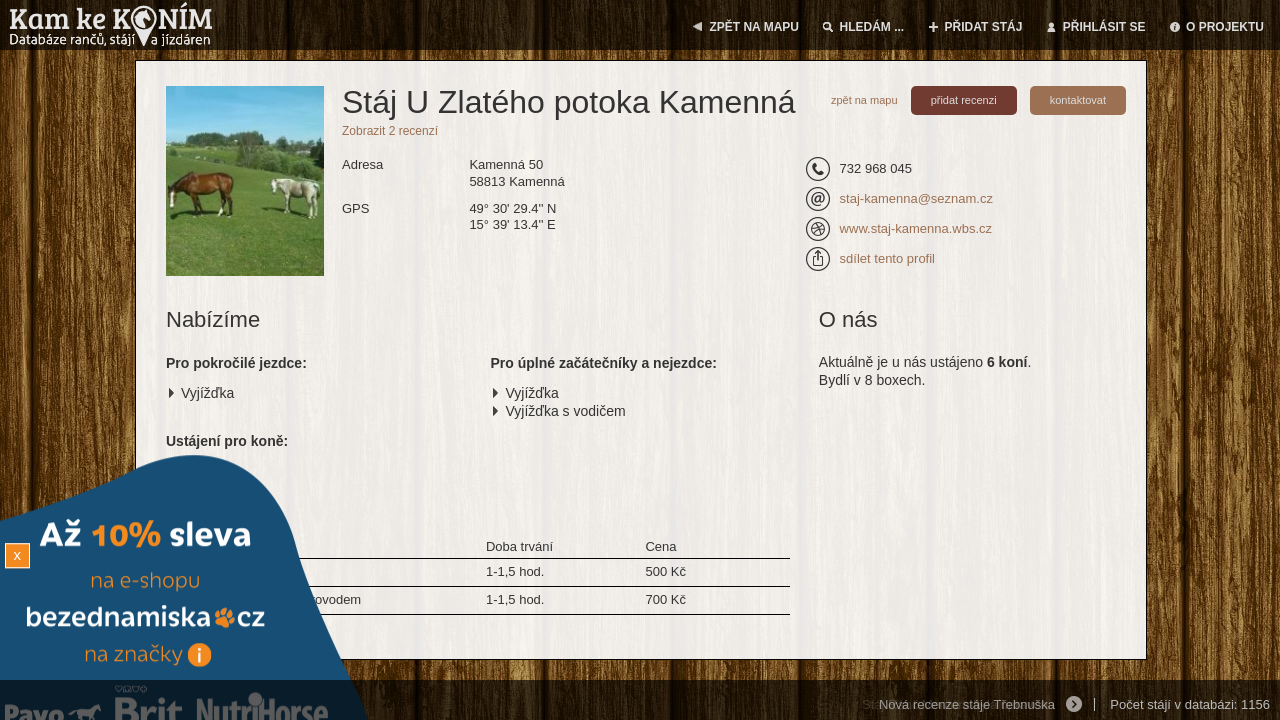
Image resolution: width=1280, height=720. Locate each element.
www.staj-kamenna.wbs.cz (916, 228)
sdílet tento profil (887, 258)
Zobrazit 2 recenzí (390, 131)
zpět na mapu (864, 100)
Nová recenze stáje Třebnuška (967, 704)
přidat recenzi (964, 100)
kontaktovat (1078, 100)
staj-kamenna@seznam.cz (916, 198)
